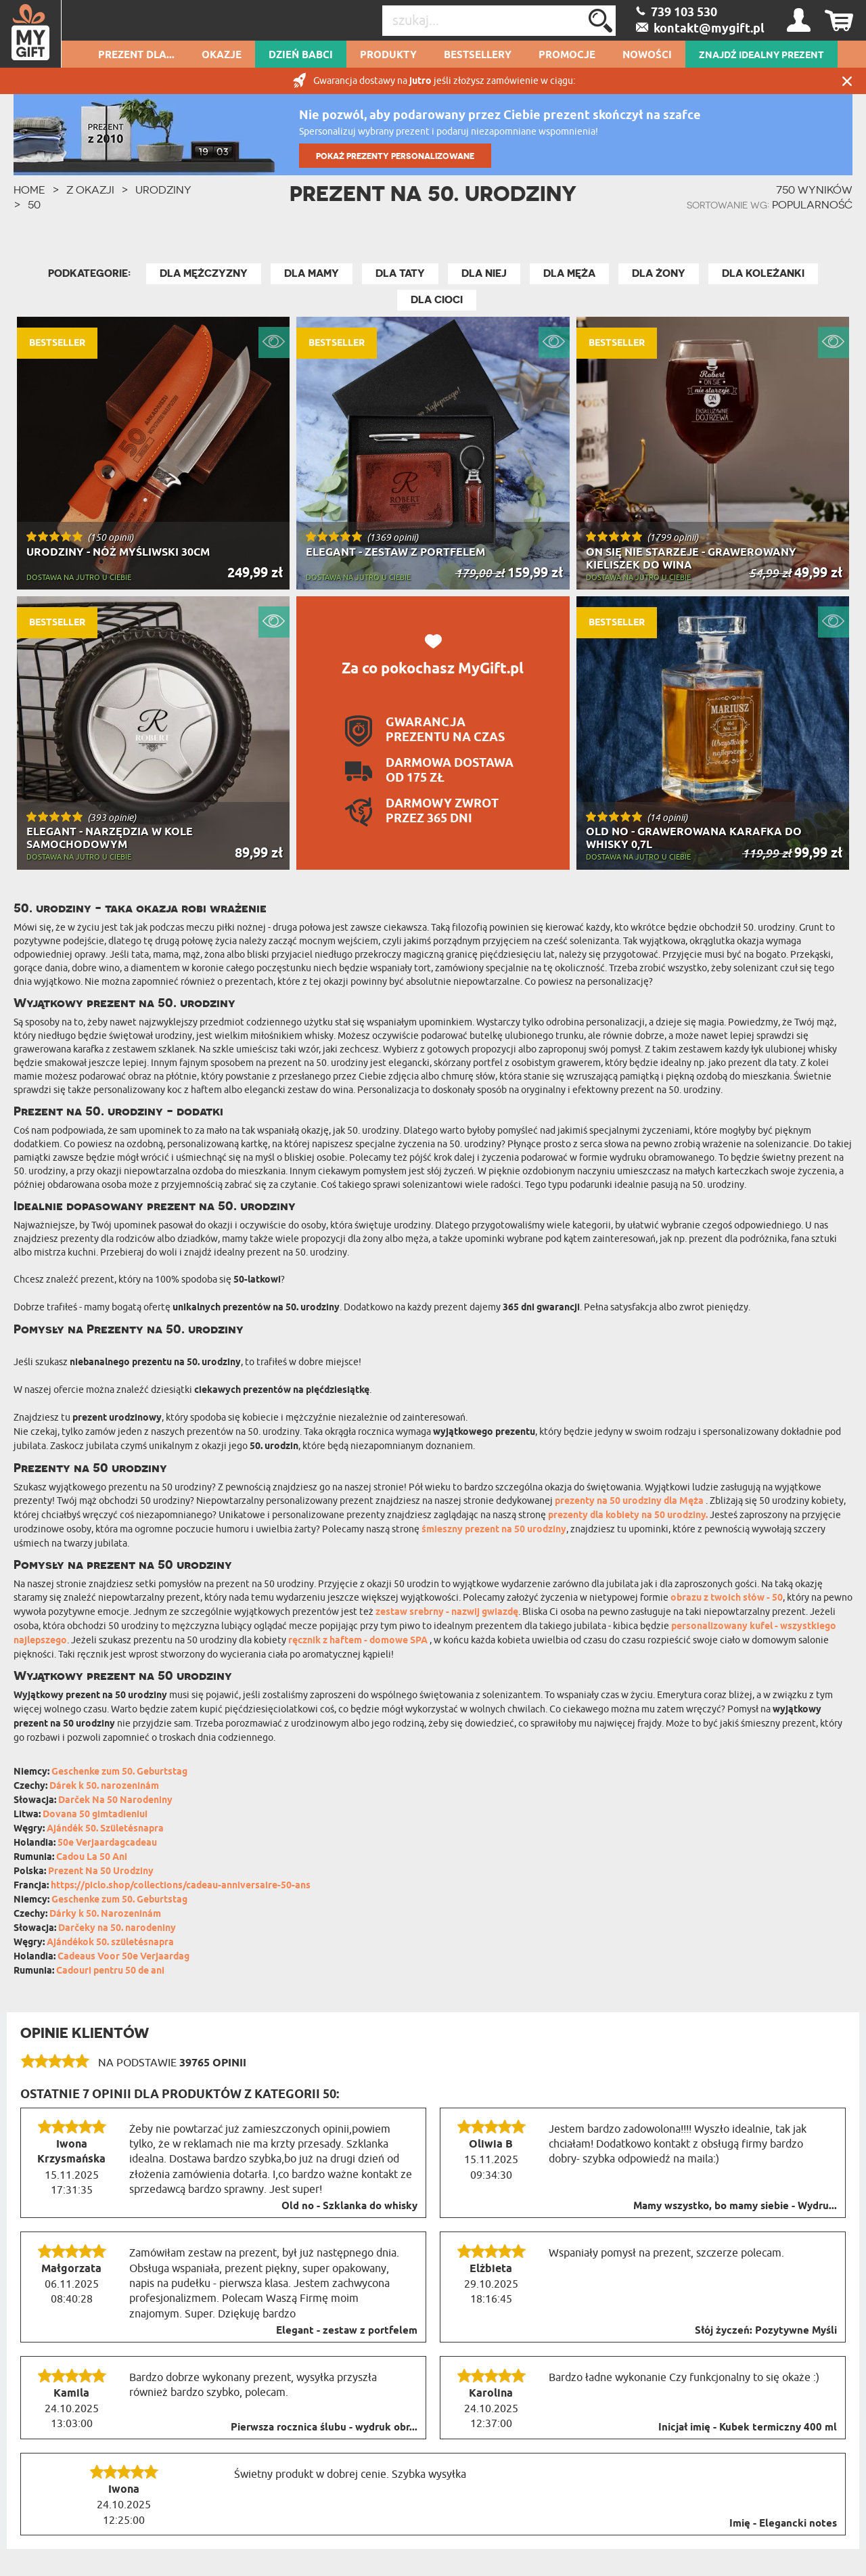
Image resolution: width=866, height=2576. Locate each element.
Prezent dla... (136, 55)
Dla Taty (400, 273)
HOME (29, 189)
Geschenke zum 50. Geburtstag (119, 1772)
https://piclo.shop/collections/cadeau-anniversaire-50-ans (181, 1886)
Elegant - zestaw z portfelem (346, 2331)
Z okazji (90, 189)
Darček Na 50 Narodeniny (115, 1800)
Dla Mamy (311, 273)
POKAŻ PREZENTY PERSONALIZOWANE (395, 156)
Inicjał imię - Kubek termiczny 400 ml (747, 2428)
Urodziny (163, 189)
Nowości (647, 55)
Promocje (567, 55)
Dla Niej (484, 273)
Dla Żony (658, 273)
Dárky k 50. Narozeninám (105, 1914)
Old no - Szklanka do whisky (349, 2206)
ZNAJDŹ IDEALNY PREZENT (761, 55)
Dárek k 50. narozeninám (104, 1786)
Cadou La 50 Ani (91, 1857)
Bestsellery (477, 55)
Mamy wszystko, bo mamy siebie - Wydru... (735, 2206)
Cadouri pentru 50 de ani (110, 1971)
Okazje (222, 55)
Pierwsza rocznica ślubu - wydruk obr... (324, 2428)
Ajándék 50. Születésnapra (105, 1829)
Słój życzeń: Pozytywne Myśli (766, 2331)
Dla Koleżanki (763, 273)
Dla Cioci (437, 300)
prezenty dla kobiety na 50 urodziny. (628, 1515)
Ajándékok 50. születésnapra (110, 1942)
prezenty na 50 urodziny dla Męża (630, 1501)
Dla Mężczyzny (204, 273)
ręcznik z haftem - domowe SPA (359, 1641)
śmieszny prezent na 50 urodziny (493, 1530)
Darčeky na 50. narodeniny (117, 1928)
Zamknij (847, 81)
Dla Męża (569, 273)
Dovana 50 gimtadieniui (95, 1814)
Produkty (388, 55)
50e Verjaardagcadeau (107, 1843)
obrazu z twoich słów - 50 (726, 1598)
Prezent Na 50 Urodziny (101, 1871)
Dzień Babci (301, 55)
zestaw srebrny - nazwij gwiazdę (446, 1612)
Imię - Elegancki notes (783, 2524)
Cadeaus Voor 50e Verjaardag (123, 1957)
